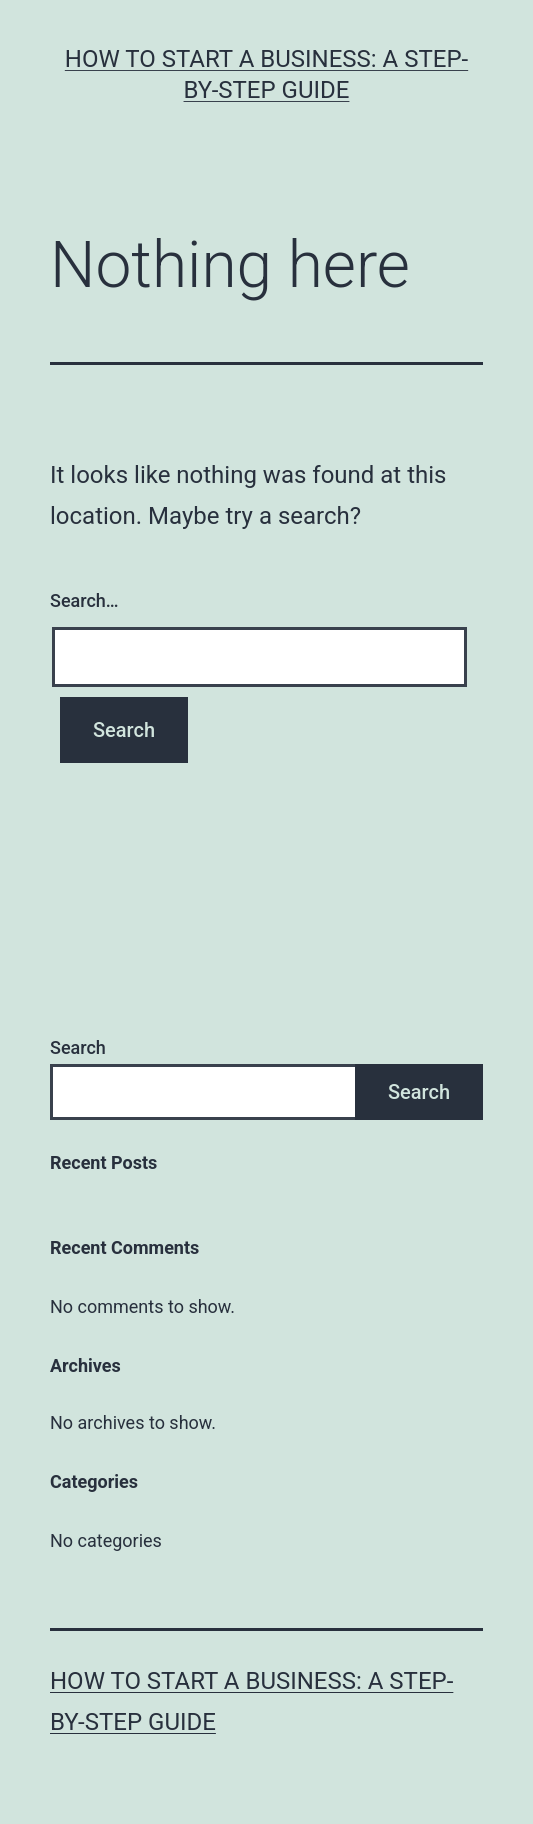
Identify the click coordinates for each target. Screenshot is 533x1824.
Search (78, 1047)
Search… (84, 600)
